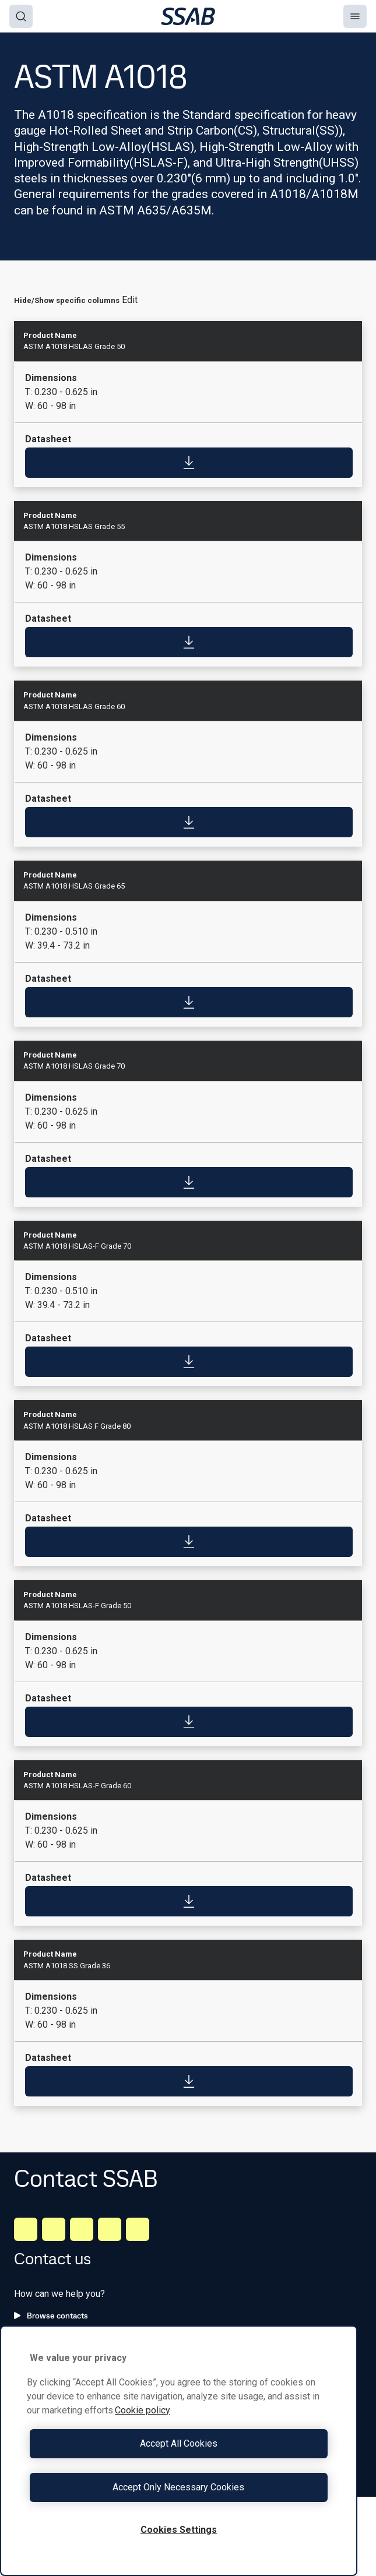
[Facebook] (53, 2229)
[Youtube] (137, 2229)
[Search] (21, 16)
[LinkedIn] (25, 2229)
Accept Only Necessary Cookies (178, 2487)
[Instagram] (81, 2229)
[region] (178, 2450)
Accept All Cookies (178, 2443)
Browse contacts (51, 2315)
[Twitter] (109, 2229)
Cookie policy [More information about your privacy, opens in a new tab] (142, 2410)
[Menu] (355, 16)
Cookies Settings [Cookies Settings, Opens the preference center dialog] (178, 2529)
